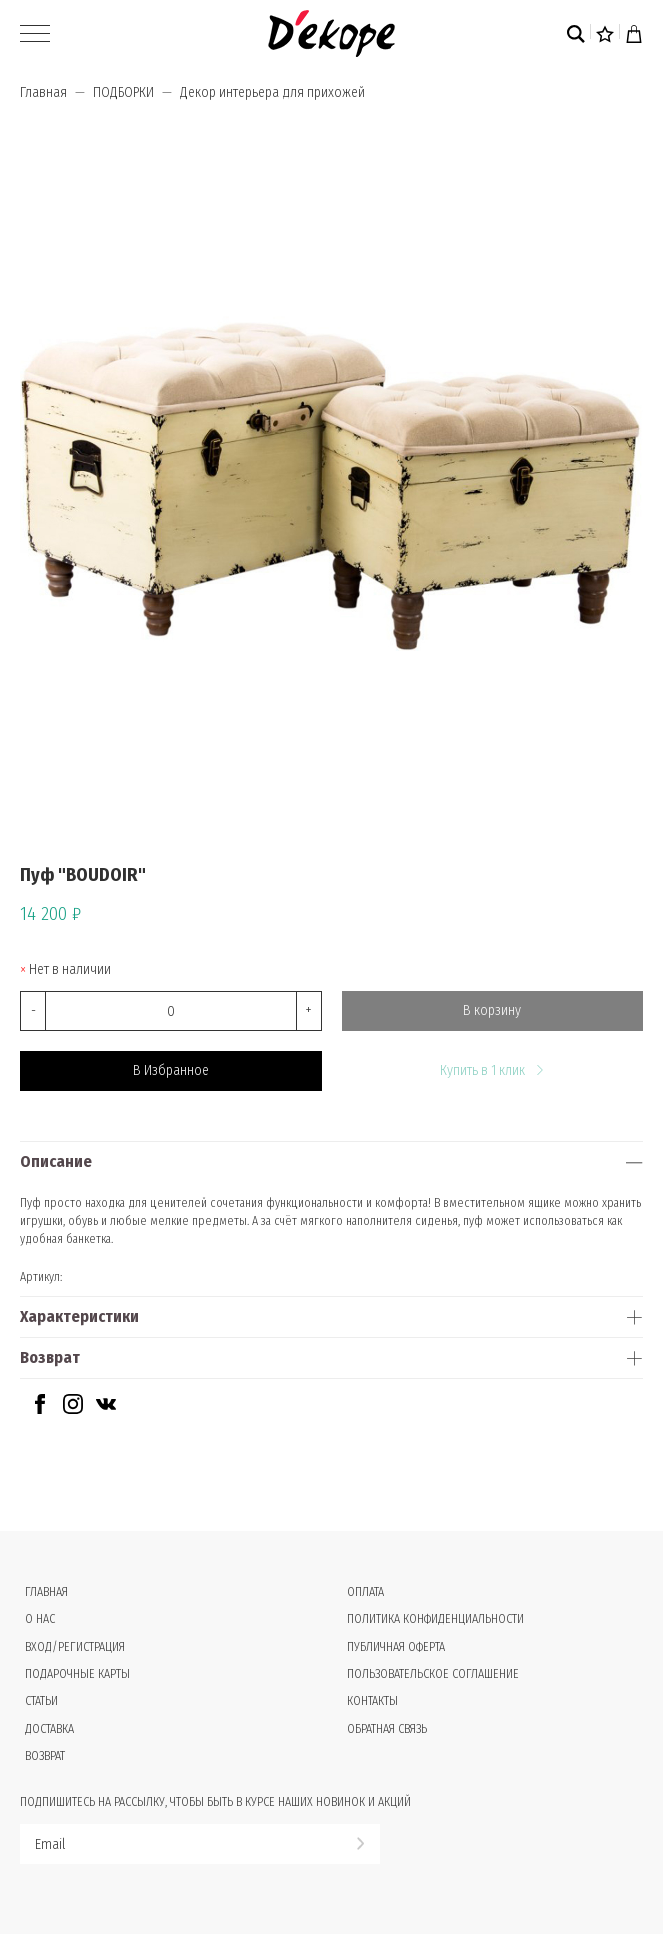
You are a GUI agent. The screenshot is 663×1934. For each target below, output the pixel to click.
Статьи (41, 1701)
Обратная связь (387, 1729)
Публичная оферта (396, 1647)
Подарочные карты (77, 1674)
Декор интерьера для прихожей (272, 92)
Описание (56, 1161)
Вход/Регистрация (75, 1647)
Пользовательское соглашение (433, 1674)
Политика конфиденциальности (435, 1619)
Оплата (365, 1592)
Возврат (50, 1357)
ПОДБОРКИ (123, 92)
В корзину (492, 1010)
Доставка (49, 1729)
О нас (40, 1619)
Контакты (372, 1701)
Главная (43, 92)
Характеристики (79, 1316)
